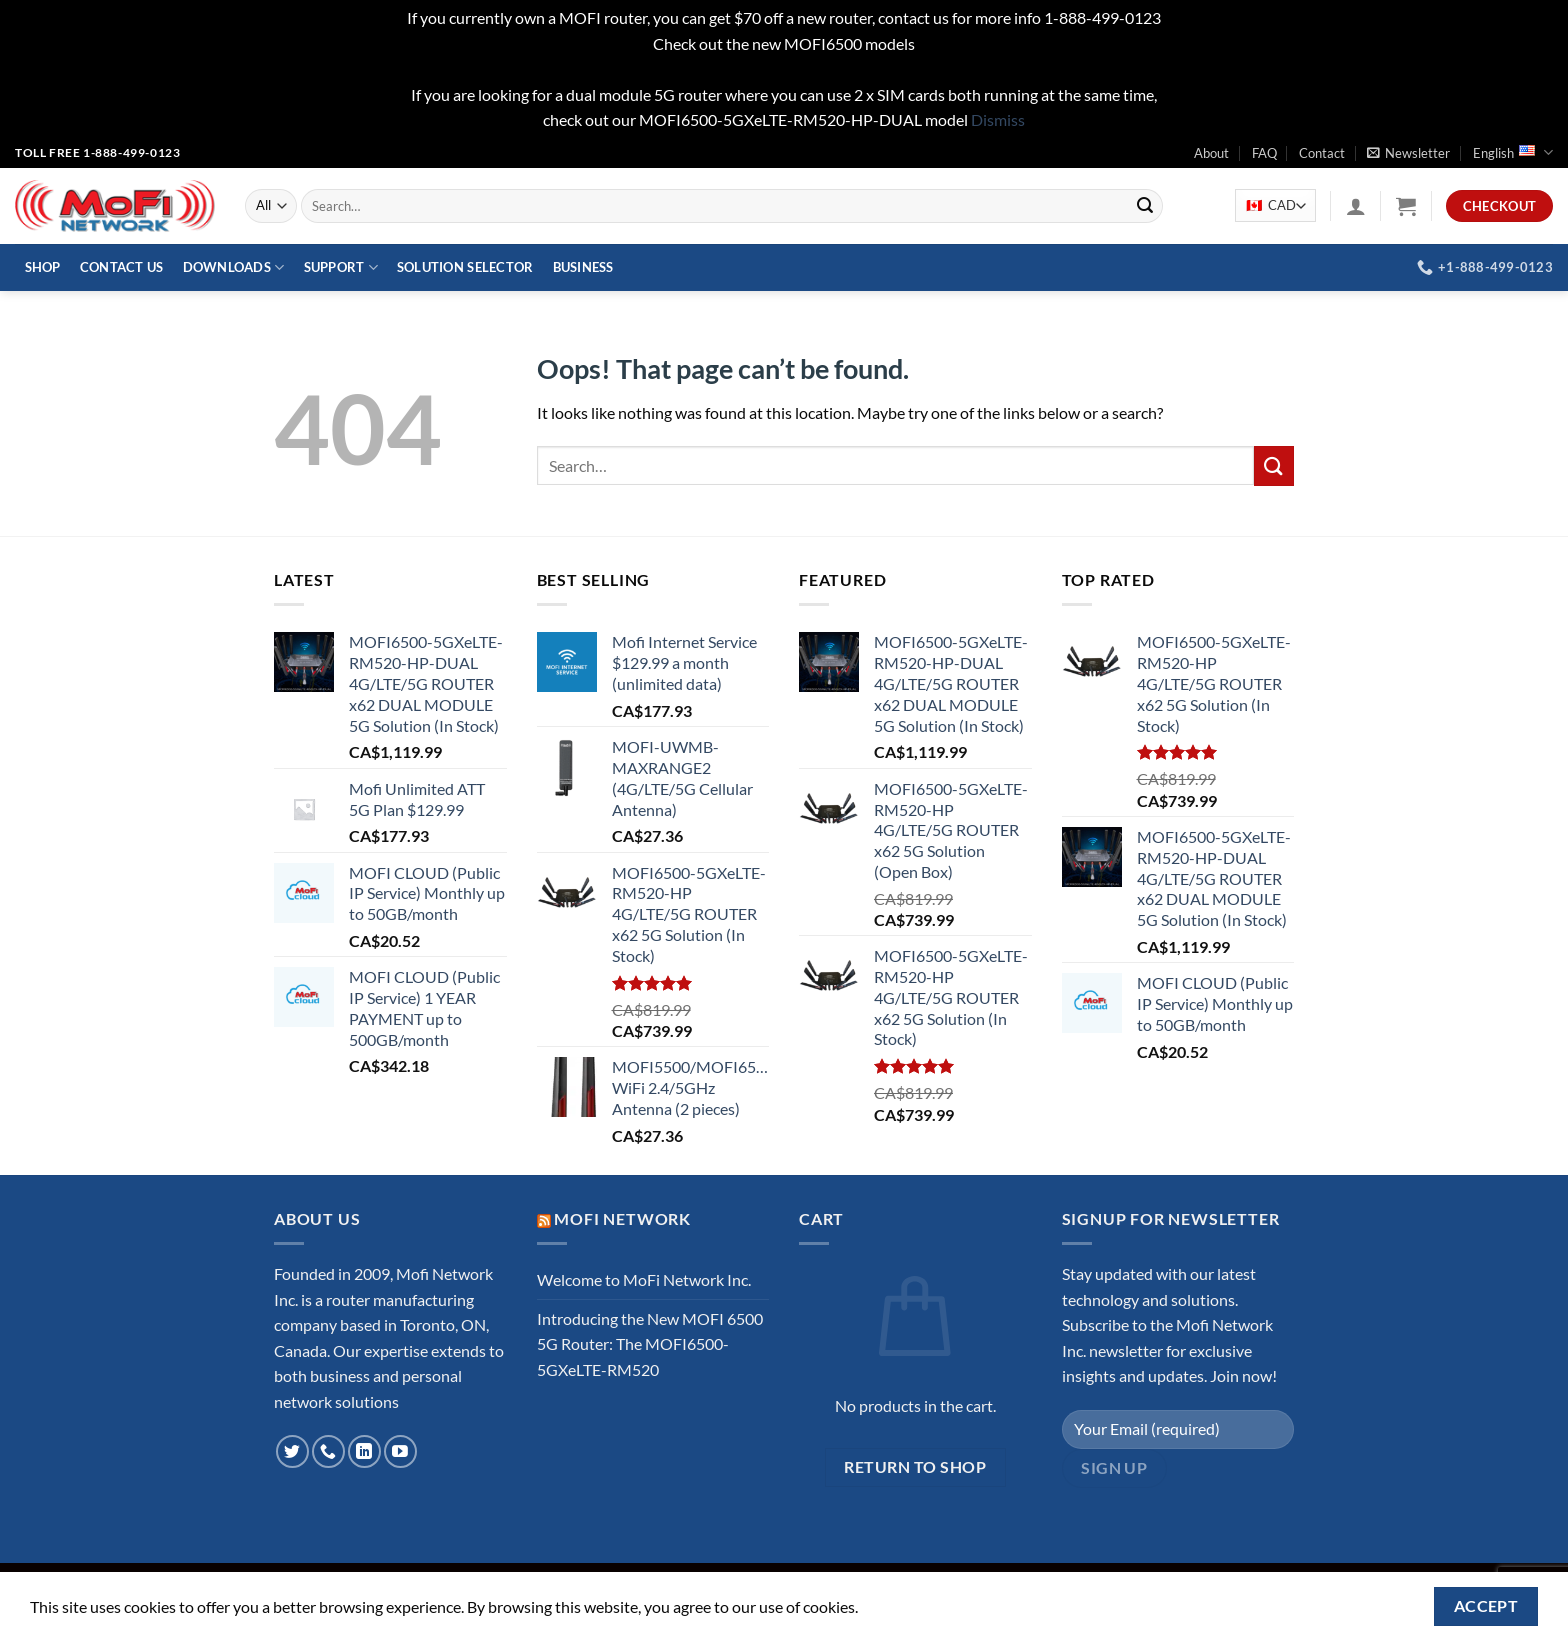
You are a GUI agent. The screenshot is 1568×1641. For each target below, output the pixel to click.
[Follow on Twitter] (292, 1451)
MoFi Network (622, 1218)
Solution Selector (465, 267)
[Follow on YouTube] (400, 1451)
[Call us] (328, 1451)
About (1211, 153)
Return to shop (915, 1467)
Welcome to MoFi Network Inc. (644, 1279)
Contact (1322, 153)
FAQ (1264, 153)
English (1513, 152)
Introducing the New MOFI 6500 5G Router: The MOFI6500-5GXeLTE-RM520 (650, 1344)
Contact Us (122, 267)
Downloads (234, 267)
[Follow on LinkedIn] (364, 1451)
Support (341, 267)
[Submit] (1145, 206)
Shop (43, 267)
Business (583, 267)
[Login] (1356, 206)
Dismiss (998, 119)
